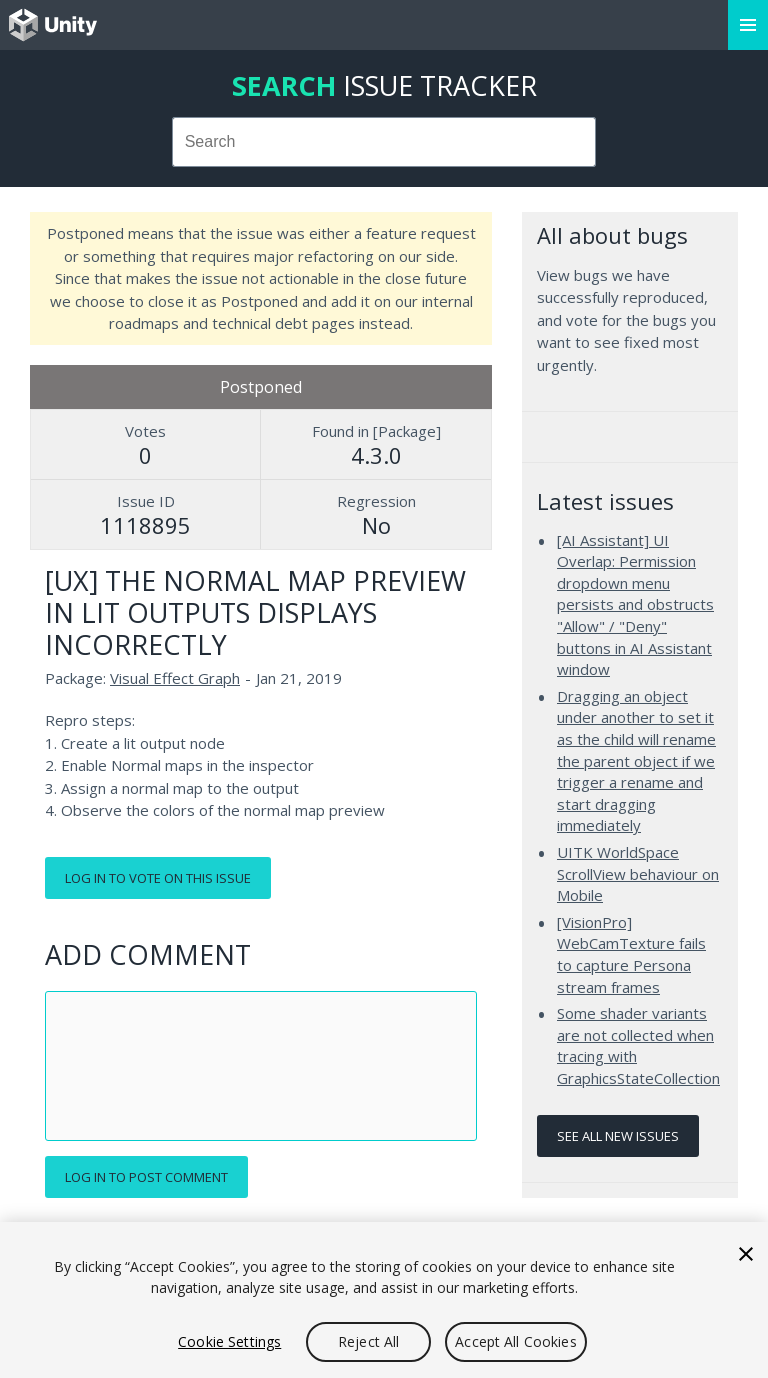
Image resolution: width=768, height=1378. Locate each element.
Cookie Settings (229, 1341)
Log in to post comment (146, 1177)
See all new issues (618, 1136)
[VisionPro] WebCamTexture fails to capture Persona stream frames (631, 954)
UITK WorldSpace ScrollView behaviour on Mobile (638, 873)
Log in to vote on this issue (158, 878)
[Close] (746, 1254)
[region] (384, 1300)
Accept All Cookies (516, 1341)
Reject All (368, 1341)
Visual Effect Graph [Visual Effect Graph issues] (175, 678)
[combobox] (384, 142)
